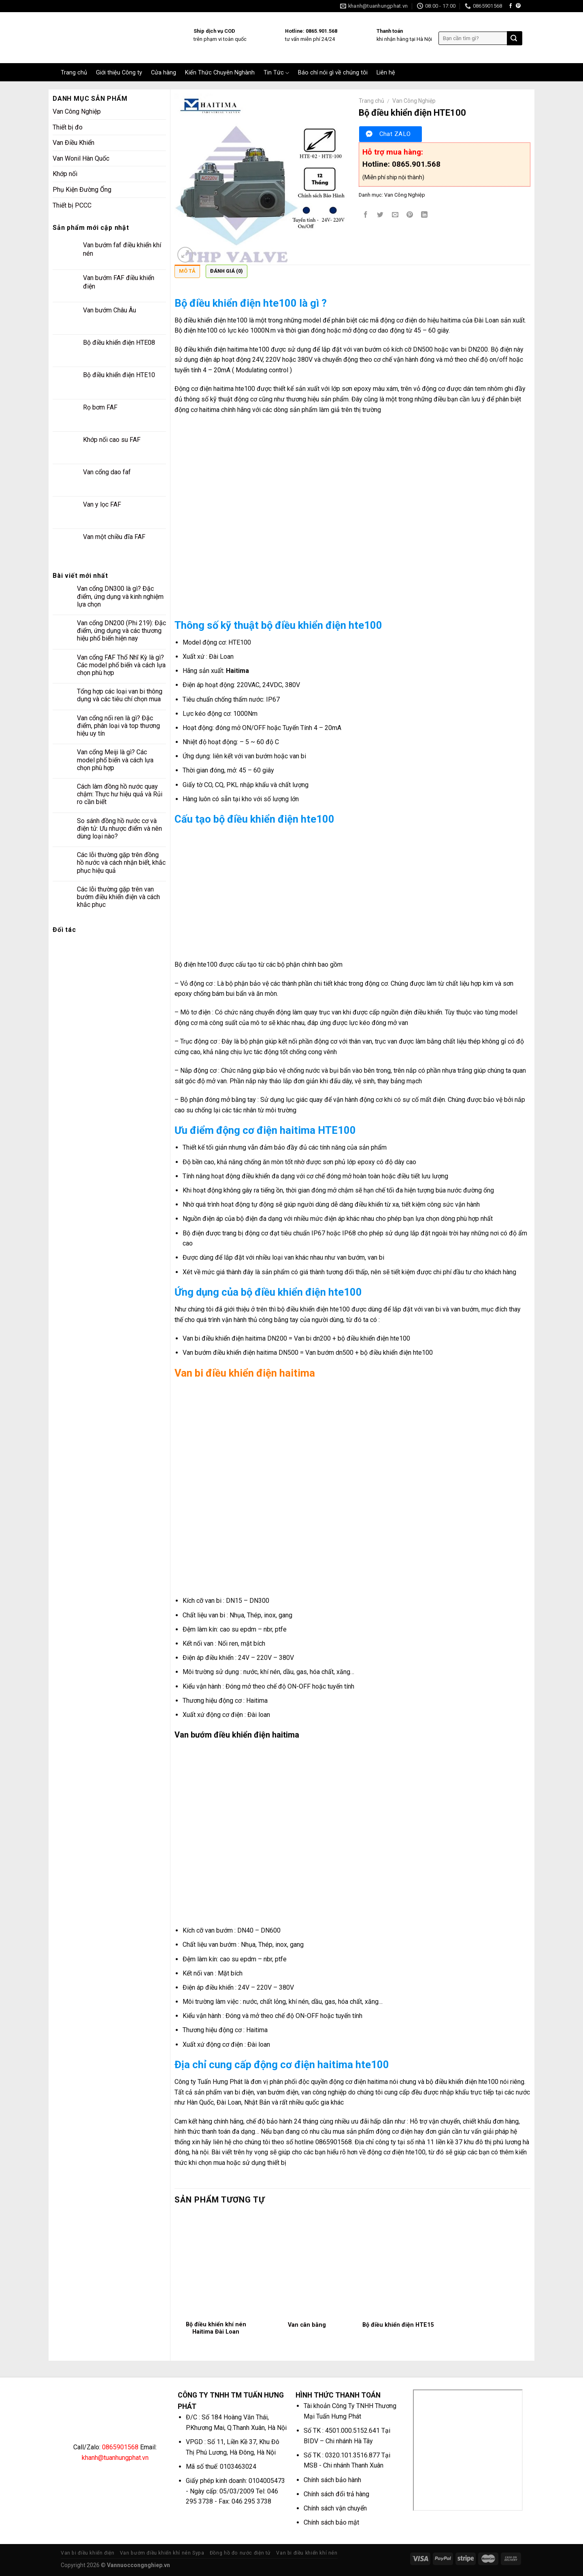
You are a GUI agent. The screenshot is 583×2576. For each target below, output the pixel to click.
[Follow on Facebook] (510, 6)
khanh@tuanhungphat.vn (115, 2457)
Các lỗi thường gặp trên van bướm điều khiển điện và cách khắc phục (118, 896)
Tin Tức (276, 73)
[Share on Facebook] (365, 215)
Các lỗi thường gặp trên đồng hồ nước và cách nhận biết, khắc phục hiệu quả (121, 862)
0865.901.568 (416, 164)
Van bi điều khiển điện (87, 2553)
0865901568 (120, 2447)
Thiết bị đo (68, 127)
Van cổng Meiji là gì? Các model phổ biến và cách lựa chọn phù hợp (115, 759)
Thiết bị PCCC (72, 205)
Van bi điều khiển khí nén (306, 2553)
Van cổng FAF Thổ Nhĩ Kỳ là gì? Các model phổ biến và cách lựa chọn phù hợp (121, 665)
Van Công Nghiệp (77, 111)
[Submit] (514, 38)
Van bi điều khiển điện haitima (244, 1373)
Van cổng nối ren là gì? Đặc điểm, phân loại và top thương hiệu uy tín (118, 725)
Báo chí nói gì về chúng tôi (333, 73)
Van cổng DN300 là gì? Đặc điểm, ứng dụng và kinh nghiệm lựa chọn (120, 596)
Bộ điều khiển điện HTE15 (398, 2324)
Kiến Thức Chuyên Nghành (220, 73)
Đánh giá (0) (226, 271)
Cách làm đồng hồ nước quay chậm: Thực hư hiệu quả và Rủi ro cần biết (119, 794)
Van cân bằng (307, 2324)
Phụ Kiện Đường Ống (82, 189)
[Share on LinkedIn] (424, 215)
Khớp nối (65, 174)
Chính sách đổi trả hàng (336, 2494)
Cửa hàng (163, 73)
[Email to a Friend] (395, 215)
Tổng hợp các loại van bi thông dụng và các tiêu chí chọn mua (119, 695)
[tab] (187, 273)
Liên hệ (386, 73)
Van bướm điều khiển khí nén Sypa (162, 2553)
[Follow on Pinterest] (518, 6)
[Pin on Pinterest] (409, 215)
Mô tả (187, 271)
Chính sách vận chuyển (335, 2508)
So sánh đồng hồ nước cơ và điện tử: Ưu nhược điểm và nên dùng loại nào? (119, 828)
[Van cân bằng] (307, 2265)
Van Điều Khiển (73, 142)
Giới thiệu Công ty (119, 73)
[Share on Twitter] (380, 215)
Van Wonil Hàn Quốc (81, 158)
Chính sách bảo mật (331, 2522)
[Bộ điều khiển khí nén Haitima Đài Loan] (215, 2265)
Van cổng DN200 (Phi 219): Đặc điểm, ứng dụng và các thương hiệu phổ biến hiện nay (121, 630)
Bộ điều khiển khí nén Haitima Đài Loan (216, 2328)
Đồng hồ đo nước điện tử (240, 2553)
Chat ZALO (395, 134)
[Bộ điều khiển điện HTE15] (397, 2265)
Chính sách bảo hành (332, 2480)
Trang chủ (74, 73)
